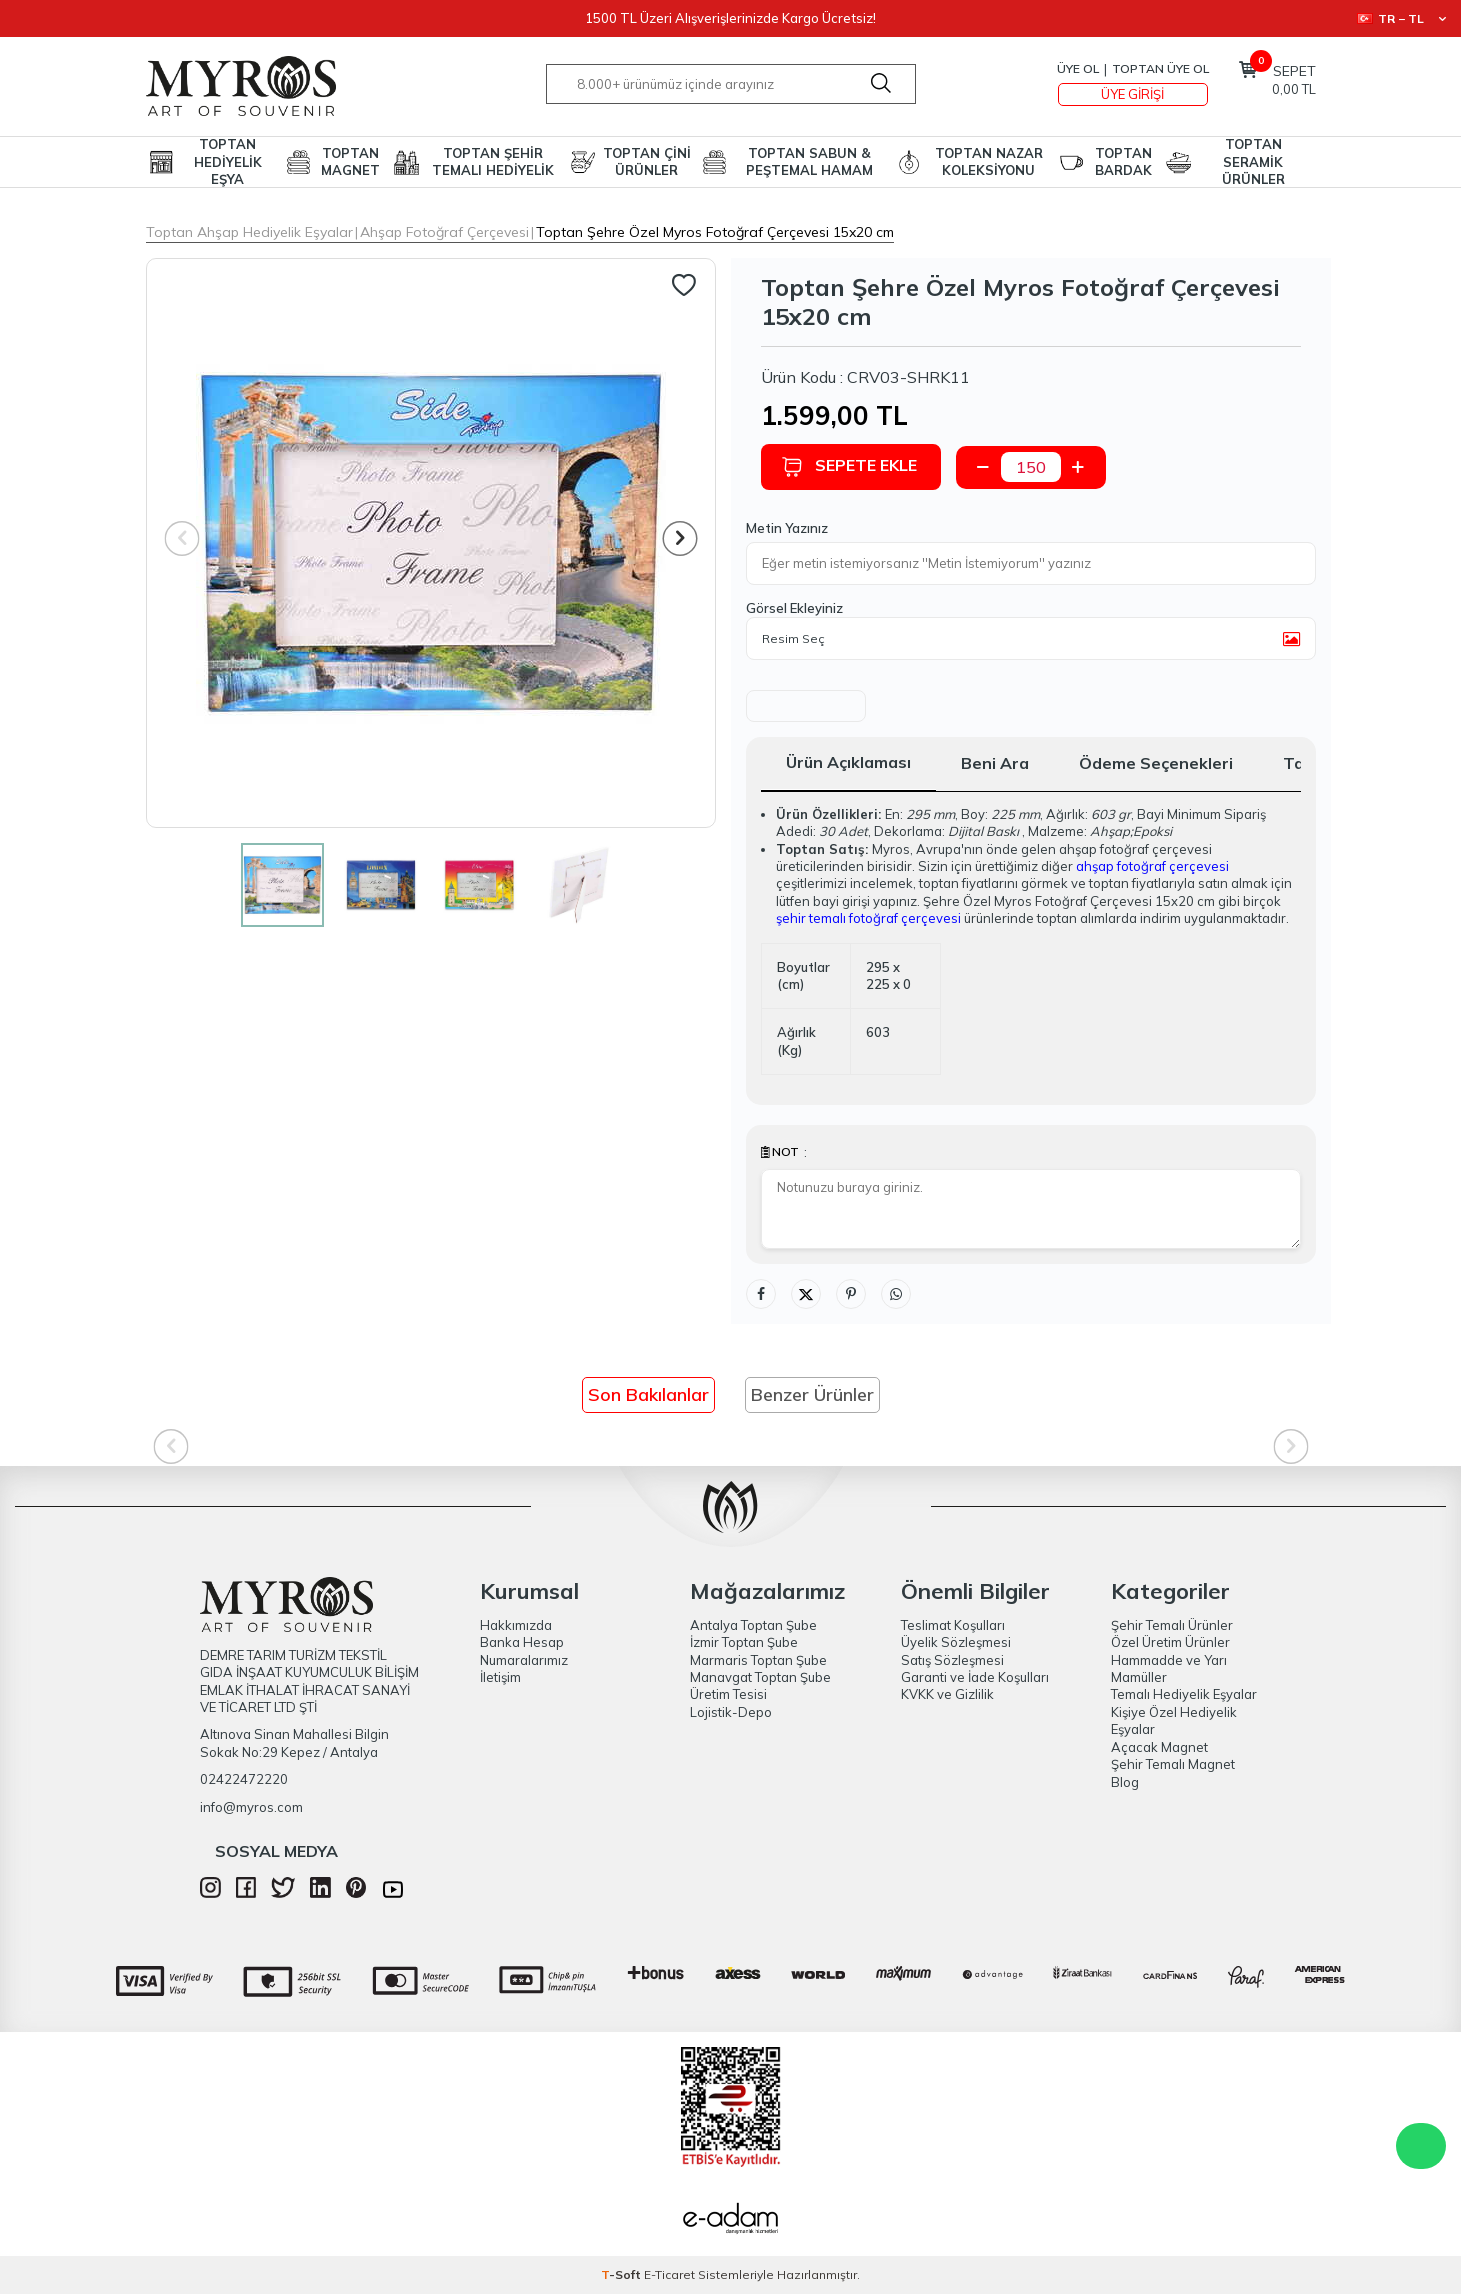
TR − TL (1401, 18)
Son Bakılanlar (648, 1394)
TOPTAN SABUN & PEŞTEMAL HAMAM (809, 161)
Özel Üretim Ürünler (1170, 1642)
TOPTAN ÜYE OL (1160, 68)
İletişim (500, 1677)
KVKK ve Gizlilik (947, 1694)
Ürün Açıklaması (848, 762)
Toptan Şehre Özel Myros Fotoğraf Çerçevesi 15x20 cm (715, 232)
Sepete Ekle (849, 466)
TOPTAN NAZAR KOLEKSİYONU (989, 161)
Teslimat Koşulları (953, 1625)
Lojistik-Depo (731, 1712)
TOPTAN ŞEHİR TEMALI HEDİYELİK (493, 161)
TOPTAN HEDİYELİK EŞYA (228, 162)
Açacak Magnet (1159, 1747)
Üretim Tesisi (728, 1694)
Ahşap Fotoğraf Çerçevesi (444, 232)
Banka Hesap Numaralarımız (524, 1650)
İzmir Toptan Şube (744, 1642)
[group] (431, 543)
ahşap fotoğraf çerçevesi (1152, 866)
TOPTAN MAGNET (350, 161)
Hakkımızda (516, 1625)
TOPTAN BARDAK (1123, 161)
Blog (1125, 1782)
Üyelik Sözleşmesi (956, 1642)
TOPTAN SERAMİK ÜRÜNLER (1253, 162)
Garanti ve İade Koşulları (975, 1677)
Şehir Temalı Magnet (1173, 1764)
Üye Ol (1078, 68)
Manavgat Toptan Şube (760, 1677)
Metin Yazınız (787, 528)
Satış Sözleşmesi (952, 1660)
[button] (679, 538)
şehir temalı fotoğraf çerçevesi (868, 918)
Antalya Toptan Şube (753, 1625)
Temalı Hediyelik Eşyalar (1184, 1694)
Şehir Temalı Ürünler (1172, 1625)
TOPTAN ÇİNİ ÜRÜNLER (647, 161)
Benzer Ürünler (812, 1394)
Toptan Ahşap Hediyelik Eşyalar (249, 232)
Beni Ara (995, 763)
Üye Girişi (1132, 94)
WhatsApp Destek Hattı (1421, 2146)
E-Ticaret (669, 2274)
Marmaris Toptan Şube (758, 1660)
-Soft (622, 2274)
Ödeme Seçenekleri (1156, 763)
